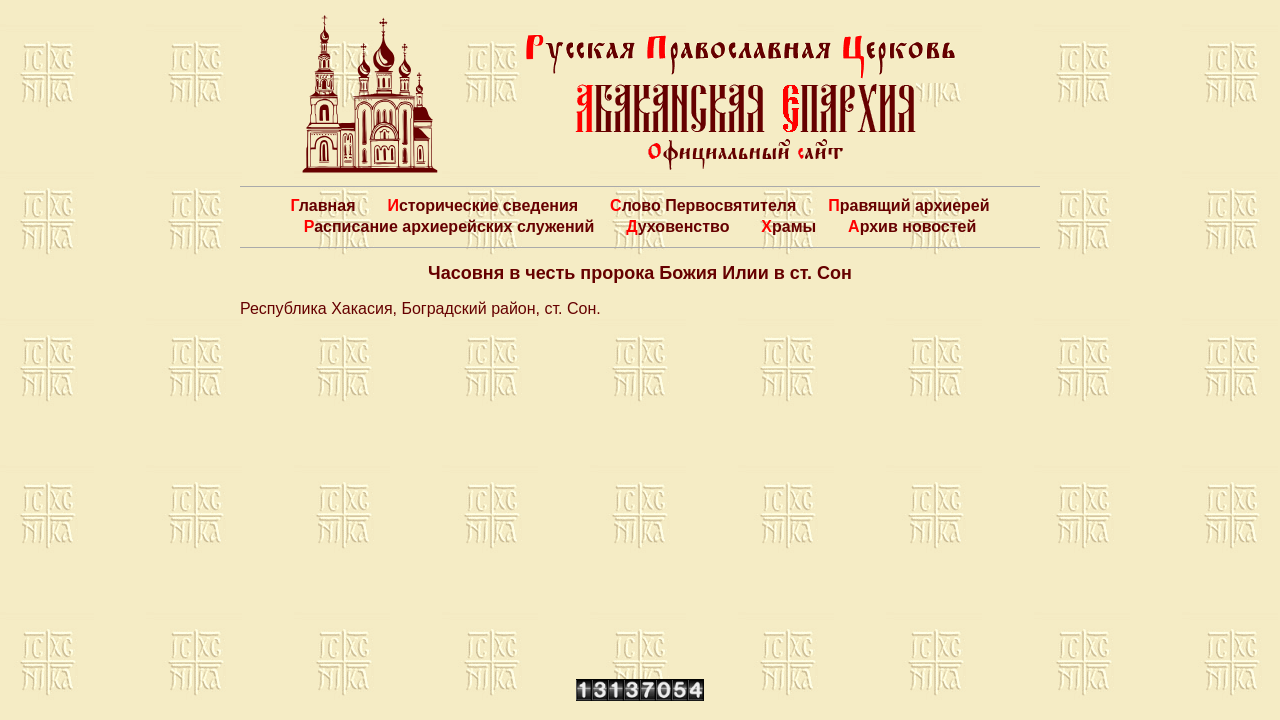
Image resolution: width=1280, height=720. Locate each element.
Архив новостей (912, 226)
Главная (322, 205)
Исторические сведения (482, 205)
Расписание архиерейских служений (449, 226)
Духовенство (677, 226)
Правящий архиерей (908, 205)
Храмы (788, 226)
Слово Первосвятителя (703, 205)
